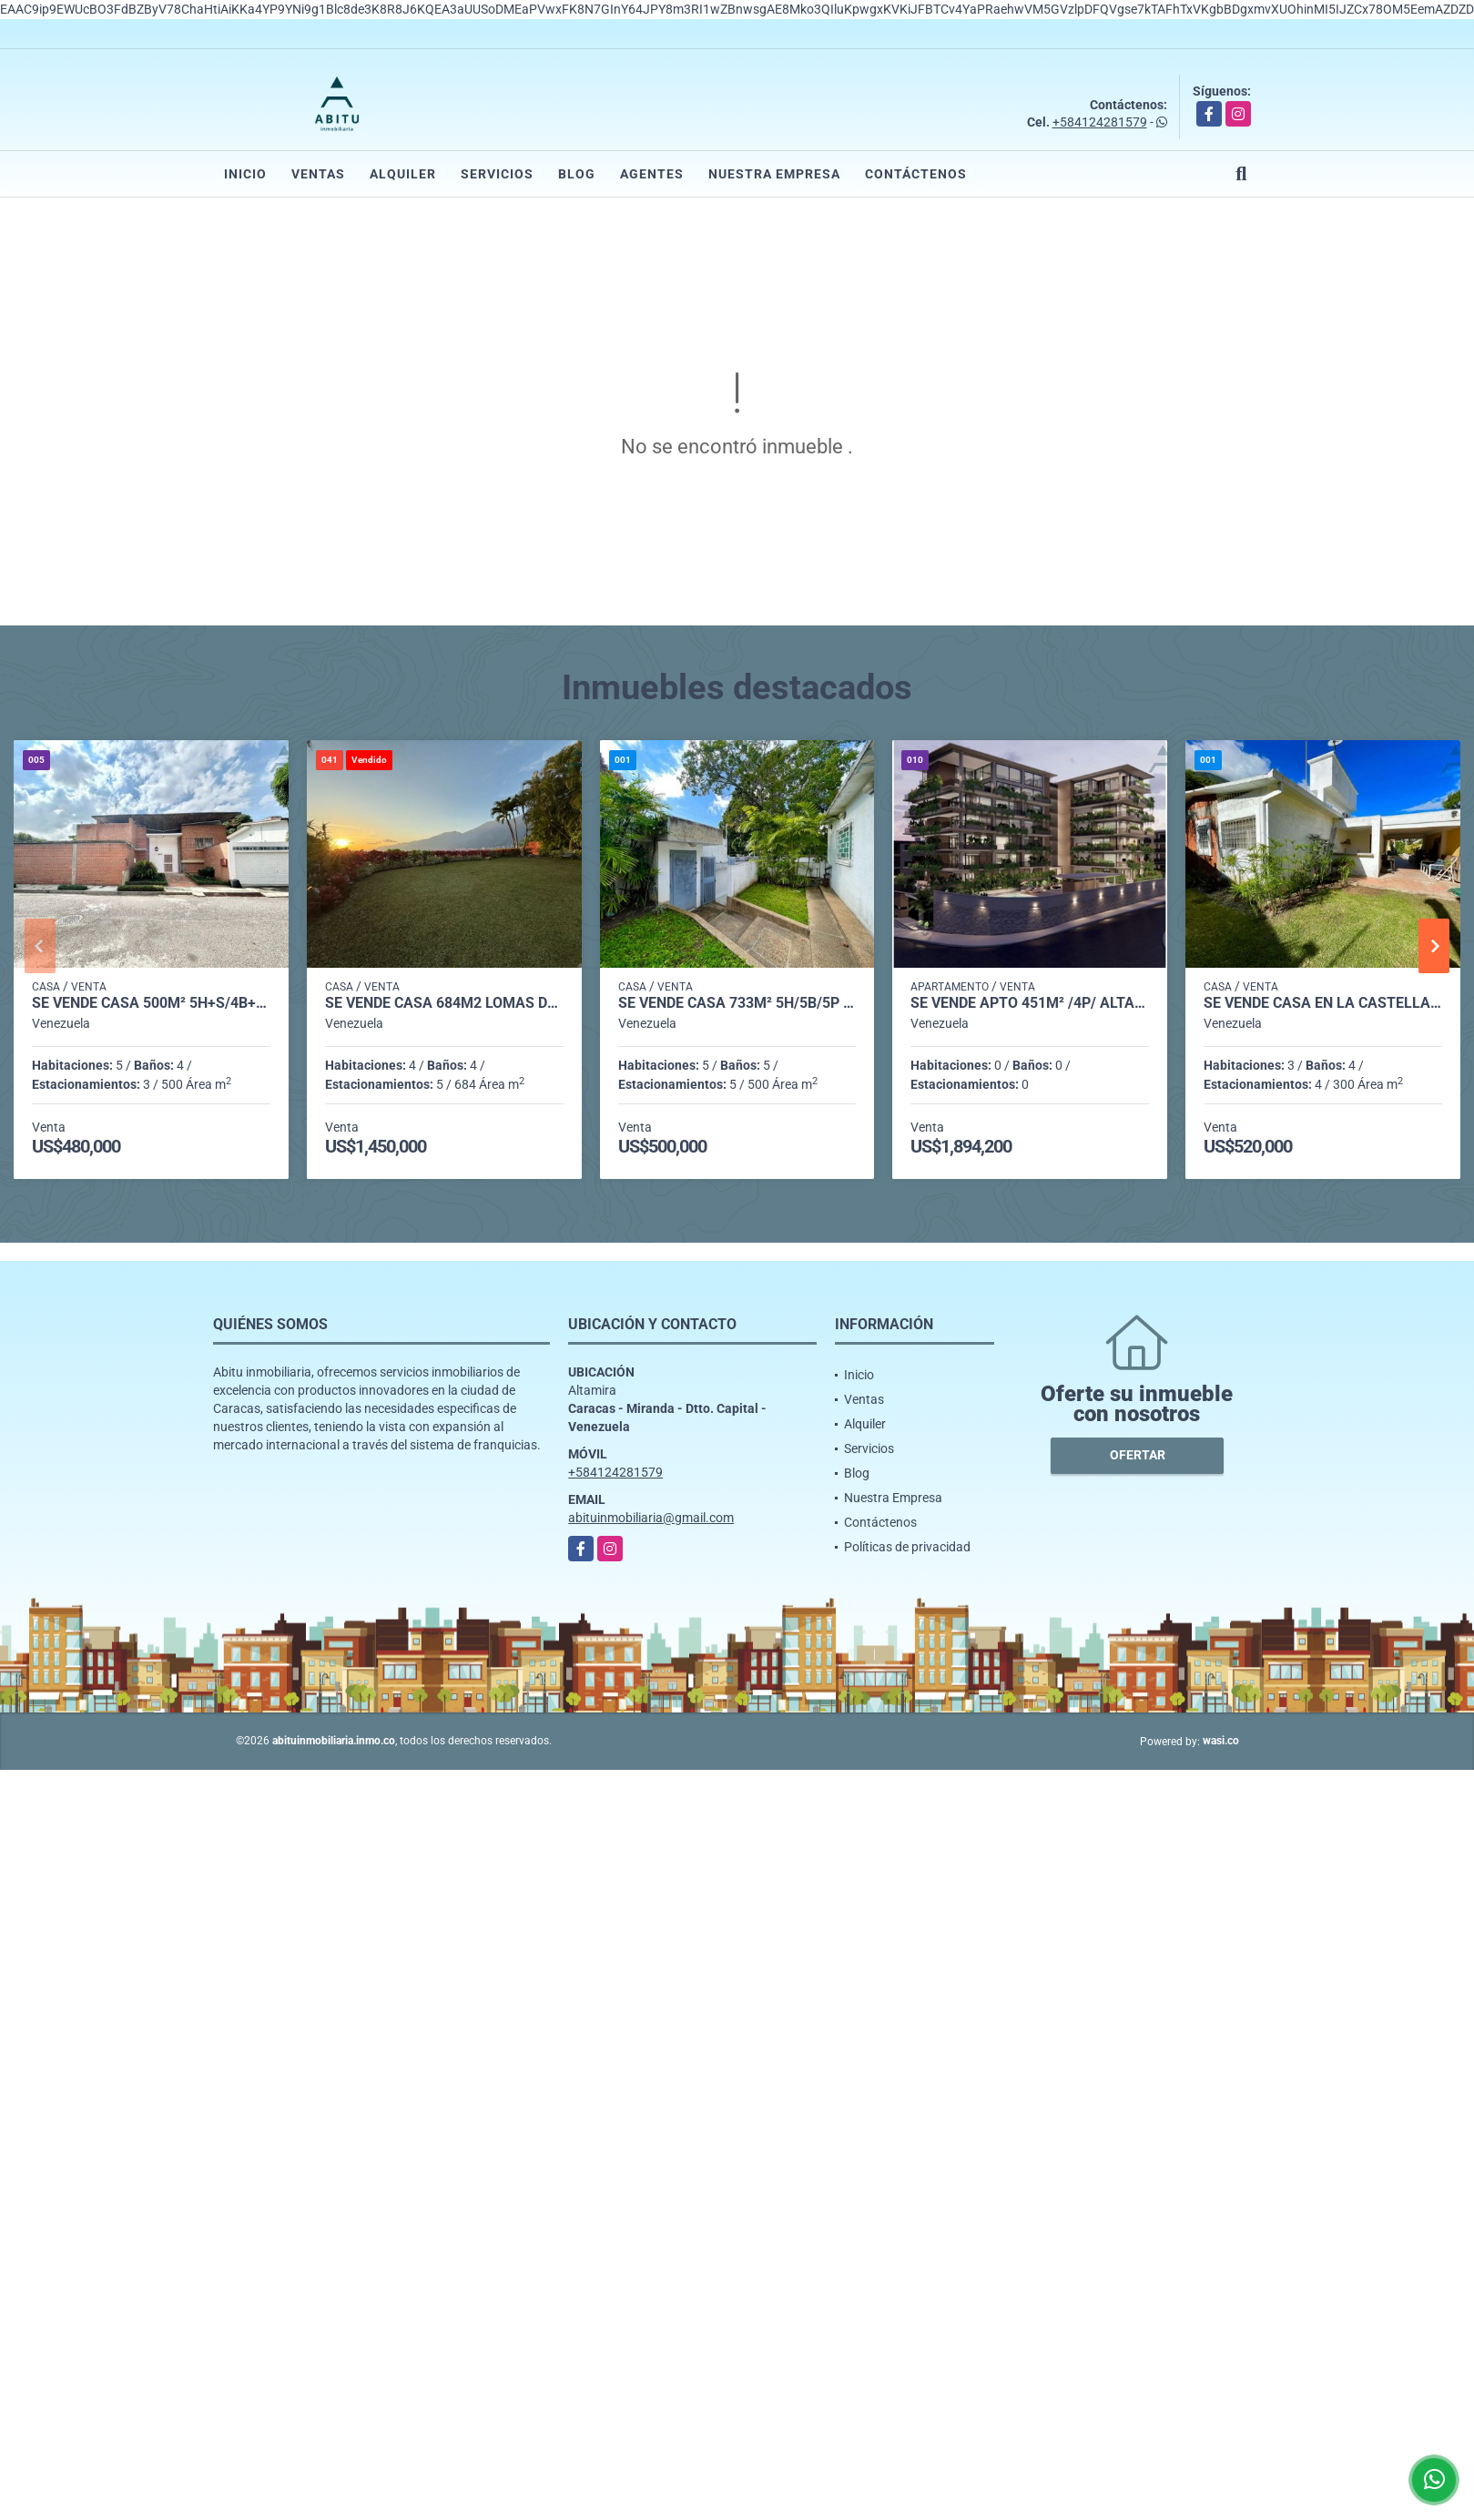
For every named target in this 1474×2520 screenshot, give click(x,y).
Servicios (497, 174)
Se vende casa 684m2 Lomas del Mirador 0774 (444, 1003)
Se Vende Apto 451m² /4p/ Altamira (1029, 1003)
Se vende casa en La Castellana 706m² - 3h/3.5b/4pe (1323, 1003)
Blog (576, 174)
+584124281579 (1099, 122)
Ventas (318, 174)
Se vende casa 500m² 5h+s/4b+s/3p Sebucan (151, 1003)
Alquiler (403, 174)
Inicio (245, 174)
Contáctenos (916, 174)
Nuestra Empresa (774, 174)
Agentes (652, 174)
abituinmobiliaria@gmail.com (651, 1517)
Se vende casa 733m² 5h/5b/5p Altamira (737, 1003)
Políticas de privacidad (907, 1546)
